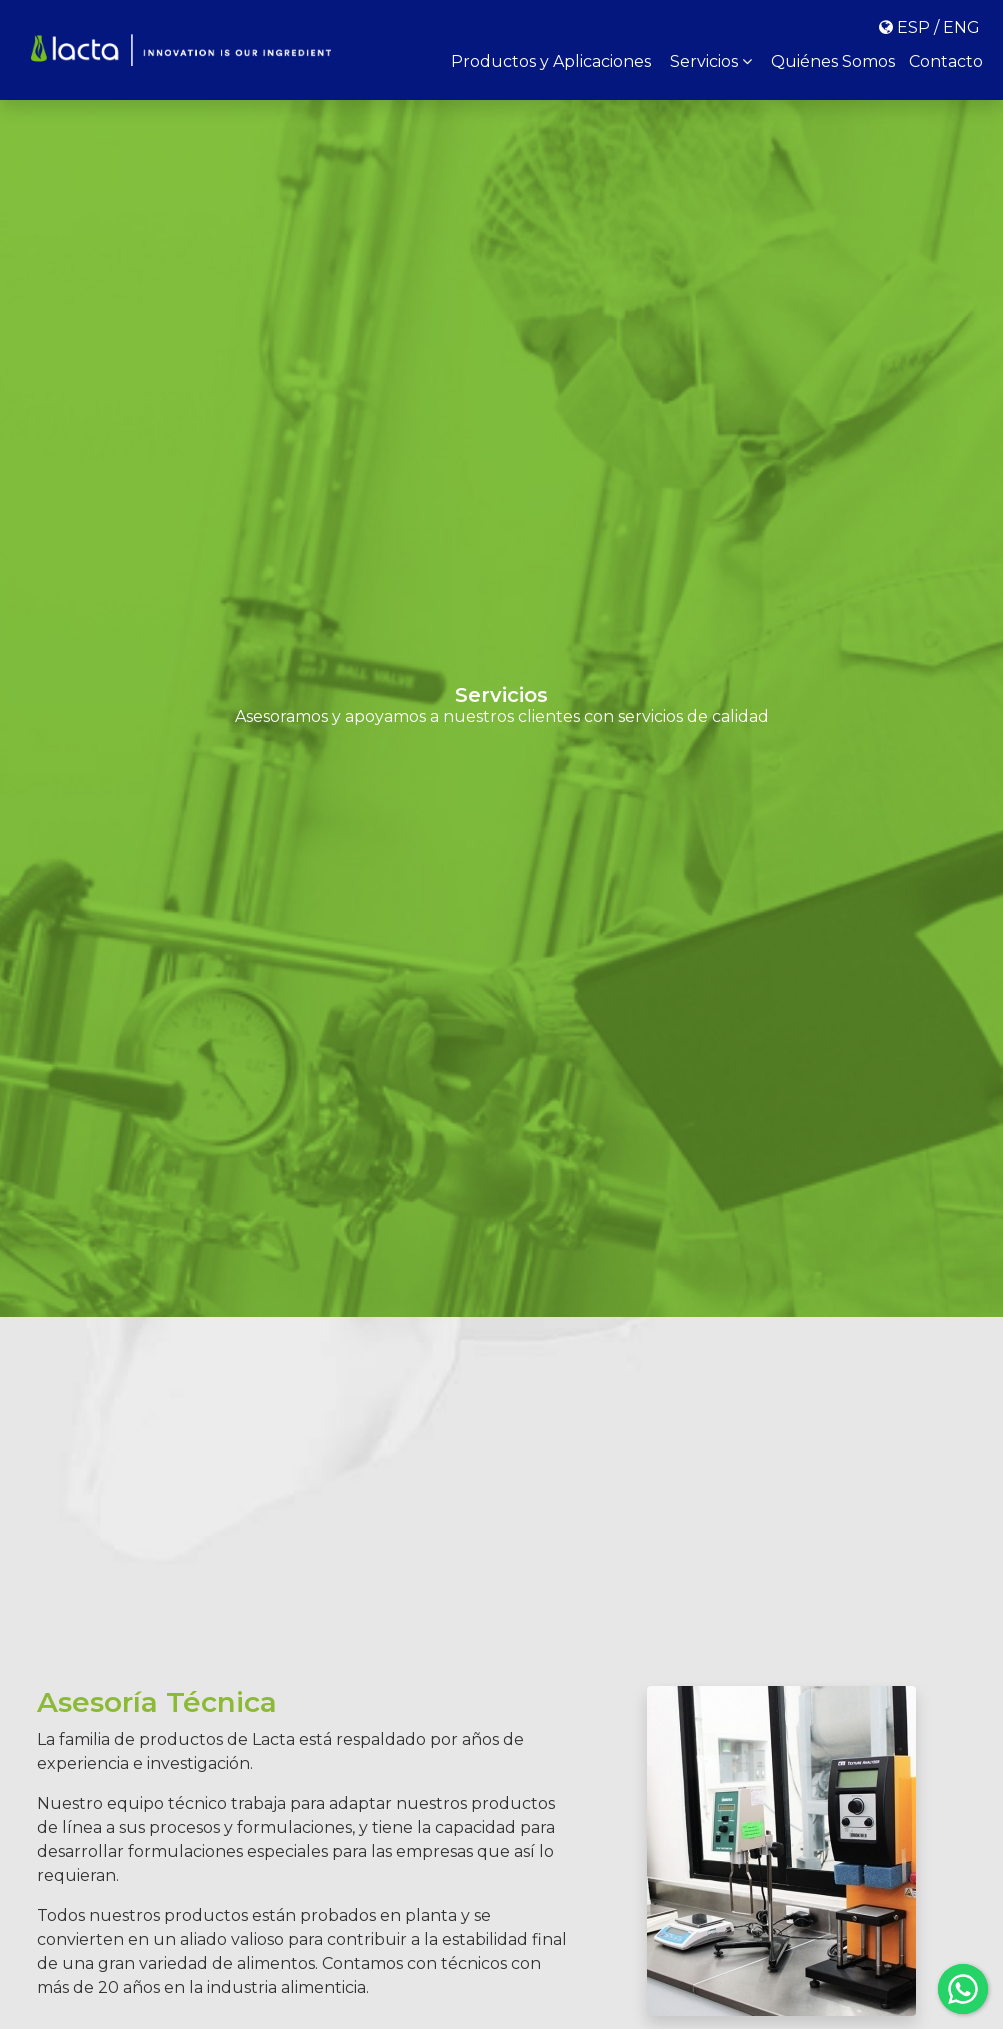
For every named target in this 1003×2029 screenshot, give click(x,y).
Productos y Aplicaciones (551, 61)
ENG (961, 27)
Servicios (711, 61)
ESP (913, 27)
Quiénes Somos (833, 61)
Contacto (946, 61)
